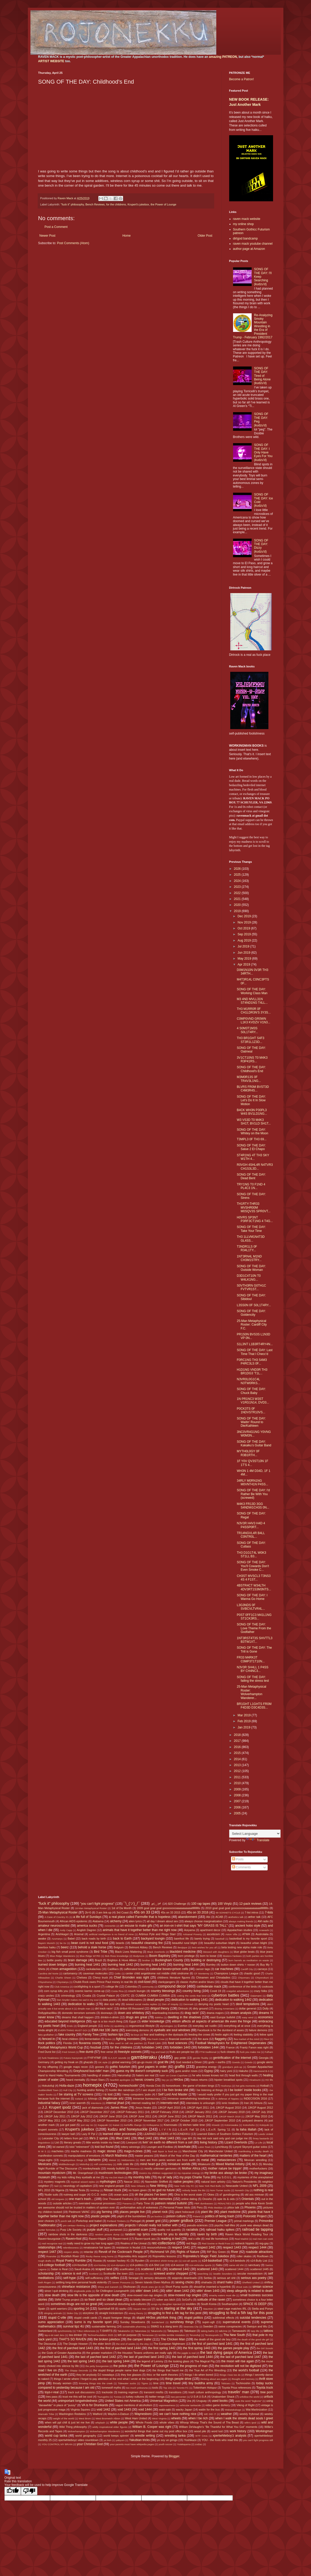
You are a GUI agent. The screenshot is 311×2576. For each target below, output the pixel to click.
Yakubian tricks (139, 2440)
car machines (224, 1969)
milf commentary (103, 2164)
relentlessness (71, 2247)
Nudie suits (52, 2194)
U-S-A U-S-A (198, 2396)
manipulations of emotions (84, 2155)
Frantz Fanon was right (254, 2047)
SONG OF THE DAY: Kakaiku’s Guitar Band (254, 1443)
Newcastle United (237, 2185)
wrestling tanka (175, 2435)
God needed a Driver (189, 2062)
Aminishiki (109, 1925)
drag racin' (192, 2013)
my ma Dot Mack (114, 2177)
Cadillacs (113, 1969)
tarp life (255, 2331)
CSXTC (125, 1995)
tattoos (268, 2331)
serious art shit (226, 2277)
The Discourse (47, 2343)
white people (119, 2422)
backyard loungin (153, 1938)
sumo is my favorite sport (92, 2322)
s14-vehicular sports (200, 2265)
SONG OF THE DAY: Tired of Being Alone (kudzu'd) (262, 375)
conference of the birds (242, 1986)
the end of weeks (125, 2343)
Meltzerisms (127, 2160)
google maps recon (75, 2066)
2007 (238, 1801)
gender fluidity (200, 2057)
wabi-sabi (165, 2409)
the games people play (233, 2348)
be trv (63, 1943)
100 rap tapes (200, 1903)
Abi (208, 1916)
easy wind (247, 2017)
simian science (262, 2286)
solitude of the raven (211, 2299)
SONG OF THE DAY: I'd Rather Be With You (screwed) (253, 1494)
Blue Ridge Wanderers (62, 1956)
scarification (126, 2269)
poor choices (46, 2220)
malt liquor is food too (164, 2151)
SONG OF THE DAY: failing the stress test (253, 1678)
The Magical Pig (204, 2361)
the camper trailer (139, 2339)
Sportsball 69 (106, 2308)
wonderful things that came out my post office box (156, 2431)
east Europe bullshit (222, 2017)
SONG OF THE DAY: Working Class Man (252, 991)
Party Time (143, 2203)
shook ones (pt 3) (151, 2286)
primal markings (244, 2220)
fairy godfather (46, 2034)
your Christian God (90, 2444)
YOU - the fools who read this (220, 2440)
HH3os (178, 2079)
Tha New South (234, 2335)
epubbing (119, 2025)
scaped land (103, 2269)
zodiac (198, 2444)
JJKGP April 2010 (169, 2107)
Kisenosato (170, 2124)
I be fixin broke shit (175, 2090)
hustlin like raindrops (121, 2090)
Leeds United (265, 2134)
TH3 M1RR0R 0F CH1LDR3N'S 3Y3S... (253, 1010)
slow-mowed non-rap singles (145, 2295)
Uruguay (201, 2400)
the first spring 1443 (196, 2348)
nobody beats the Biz (194, 2190)
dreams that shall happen (78, 2017)
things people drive (178, 2379)
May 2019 (244, 958)
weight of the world (63, 2418)
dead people (155, 1999)
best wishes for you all (204, 1947)
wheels (176, 2418)
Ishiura (258, 2102)
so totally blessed (140, 2299)
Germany (44, 2062)
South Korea (209, 2304)
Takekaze (190, 2330)
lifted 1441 (123, 2138)
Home (126, 235)
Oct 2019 (244, 928)
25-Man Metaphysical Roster (58, 1912)
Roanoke (51, 2256)
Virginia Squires (80, 2409)
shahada (206, 2282)
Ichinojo (92, 2098)
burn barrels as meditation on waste (248, 1960)
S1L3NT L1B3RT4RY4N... (255, 1344)
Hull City (67, 2090)
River (234, 2252)
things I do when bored (199, 2374)
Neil (56, 2185)
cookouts (267, 1986)
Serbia (208, 2277)
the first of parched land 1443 (72, 2348)
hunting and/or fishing (90, 2090)
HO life (269, 2079)
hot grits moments (246, 2085)
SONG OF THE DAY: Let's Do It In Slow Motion (251, 1100)
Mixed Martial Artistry (230, 2164)
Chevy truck (100, 1977)
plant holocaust (184, 2211)
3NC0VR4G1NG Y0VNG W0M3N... (254, 1433)
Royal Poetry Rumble (70, 2260)
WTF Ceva (201, 2435)
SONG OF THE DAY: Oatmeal (251, 1049)
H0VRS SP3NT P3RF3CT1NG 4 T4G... (255, 1219)
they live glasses (131, 2374)
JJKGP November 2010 (112, 2120)
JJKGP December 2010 (58, 2112)
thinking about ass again (213, 2379)
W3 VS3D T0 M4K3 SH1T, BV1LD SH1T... (254, 1121)
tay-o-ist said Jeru (55, 2335)
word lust (217, 2431)
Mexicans (44, 2164)
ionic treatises (230, 2102)
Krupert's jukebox (138, 204)
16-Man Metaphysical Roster (91, 1908)
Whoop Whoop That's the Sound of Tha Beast (209, 2422)
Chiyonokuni (262, 1977)
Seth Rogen (44, 2282)
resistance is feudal (128, 2247)
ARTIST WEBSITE (51, 61)
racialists (192, 2229)
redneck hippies (244, 2243)
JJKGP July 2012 (81, 2116)
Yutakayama (184, 2444)
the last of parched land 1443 (144, 2357)
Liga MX (187, 2138)
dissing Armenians (224, 2008)
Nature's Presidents (244, 2181)
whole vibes (167, 2422)
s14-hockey (100, 2265)
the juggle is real (186, 2352)
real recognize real (52, 2243)
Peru (200, 2207)
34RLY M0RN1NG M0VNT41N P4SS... (252, 1482)
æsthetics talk (235, 1917)
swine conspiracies (230, 2326)
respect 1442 (206, 2247)
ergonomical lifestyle (142, 2025)
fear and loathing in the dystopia (163, 2034)
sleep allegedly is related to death (250, 2291)
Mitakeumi (204, 2164)
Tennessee (148, 2335)
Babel (71, 1938)
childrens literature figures (173, 1977)
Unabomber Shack (223, 2396)
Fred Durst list (46, 2051)
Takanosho (157, 2331)
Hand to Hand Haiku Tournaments (59, 2075)
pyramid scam (138, 2229)
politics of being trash (219, 2216)
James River (118, 2107)
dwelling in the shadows (184, 2017)
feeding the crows (199, 2034)
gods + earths (216, 2062)
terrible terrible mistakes (171, 2335)
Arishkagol (61, 1934)
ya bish (107, 2440)
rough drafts (45, 2260)
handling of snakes (99, 2075)
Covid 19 (215, 1990)
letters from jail (73, 2138)
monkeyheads (91, 2168)
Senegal (133, 2277)
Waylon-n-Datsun (118, 2413)
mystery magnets (54, 2181)
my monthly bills (139, 2177)
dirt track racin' (104, 2008)
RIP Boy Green (216, 2251)
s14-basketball (212, 2260)
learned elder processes (119, 2134)
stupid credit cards (85, 2317)
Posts (238, 1859)
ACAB (219, 1916)
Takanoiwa (140, 2331)
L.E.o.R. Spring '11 (218, 2129)
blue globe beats (244, 1951)
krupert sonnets (48, 2129)
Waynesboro (143, 2414)
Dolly (265, 2008)
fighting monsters (128, 2039)
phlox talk (233, 2207)
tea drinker (75, 2334)
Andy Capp (66, 1930)
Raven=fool (73, 2238)
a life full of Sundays (87, 1917)
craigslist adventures (237, 1991)
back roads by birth (94, 1938)
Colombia (131, 1986)
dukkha (159, 2017)
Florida (67, 2043)
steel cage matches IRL (232, 2308)
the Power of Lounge (163, 204)
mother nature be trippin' (225, 2168)
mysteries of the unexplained (255, 2177)
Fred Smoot (68, 2052)
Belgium (119, 1947)
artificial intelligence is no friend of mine (111, 1934)
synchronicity (65, 2331)
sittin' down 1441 (147, 2291)
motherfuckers (258, 2168)
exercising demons (137, 2030)
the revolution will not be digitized (238, 2366)
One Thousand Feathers (118, 2198)
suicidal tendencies (253, 2317)
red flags (191, 2243)
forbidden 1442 (151, 2047)
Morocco (135, 2168)
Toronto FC (182, 2387)
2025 (238, 874)
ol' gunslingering (229, 2194)
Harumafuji (124, 2075)
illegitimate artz (113, 2098)
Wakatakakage (233, 2409)
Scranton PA (142, 2273)
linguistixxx (44, 2142)
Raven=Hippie (97, 2238)
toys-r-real (52, 2392)
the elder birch (102, 2343)
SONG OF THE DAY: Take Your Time (251, 1228)
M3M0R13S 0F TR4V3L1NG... (249, 1078)
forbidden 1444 (208, 2047)
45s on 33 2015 (170, 1912)
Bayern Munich (46, 1943)
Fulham (269, 2052)
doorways (107, 2012)
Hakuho (243, 2070)
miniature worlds (179, 2164)
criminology (68, 1995)
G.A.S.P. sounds (117, 2057)
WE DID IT (210, 2414)
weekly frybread (249, 2413)
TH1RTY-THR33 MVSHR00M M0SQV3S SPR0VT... (253, 1207)
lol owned (59, 2146)
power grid (153, 2221)
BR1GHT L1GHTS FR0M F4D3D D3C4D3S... (254, 1705)
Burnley (211, 1964)
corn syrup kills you (56, 1990)
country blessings (163, 1991)
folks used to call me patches (126, 2043)
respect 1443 (232, 2247)
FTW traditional (207, 2052)
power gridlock (182, 2221)
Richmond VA (159, 2252)
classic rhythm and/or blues (197, 1981)
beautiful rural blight (184, 1942)
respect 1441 (181, 2247)
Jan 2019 (244, 1727)
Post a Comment (56, 227)
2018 (238, 1735)
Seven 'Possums (121, 2282)
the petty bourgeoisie (97, 2366)
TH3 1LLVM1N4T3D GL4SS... (251, 1238)
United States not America (123, 2401)
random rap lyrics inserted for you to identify (157, 2234)
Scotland (93, 2273)
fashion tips (115, 2034)
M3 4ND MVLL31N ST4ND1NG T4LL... (252, 1000)
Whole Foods (143, 2422)
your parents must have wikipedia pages (132, 2444)
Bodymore (139, 1956)
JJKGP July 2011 (55, 2116)
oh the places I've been (151, 2194)
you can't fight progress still (258, 2440)
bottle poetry (54, 1960)
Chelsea (82, 1977)
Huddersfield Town (48, 2090)
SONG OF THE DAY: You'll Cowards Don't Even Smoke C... (253, 1566)
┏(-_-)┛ (156, 1903)
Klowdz (216, 2125)
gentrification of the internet (232, 2058)
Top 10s (167, 2387)
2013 (238, 1765)
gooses (99, 2066)
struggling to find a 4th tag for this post (175, 2313)
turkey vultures (135, 2396)
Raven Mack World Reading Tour (246, 2234)
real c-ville (194, 2238)
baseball (220, 1938)
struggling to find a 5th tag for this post (241, 2313)
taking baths (207, 2331)
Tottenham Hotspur (205, 2387)
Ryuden (140, 2260)
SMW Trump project (66, 2299)
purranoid (116, 2229)
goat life (163, 2062)
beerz (65, 1947)
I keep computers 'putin (136, 2094)
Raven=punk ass (145, 2238)
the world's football (246, 2370)
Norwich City (242, 2190)
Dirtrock (183, 2008)
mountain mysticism (52, 2173)
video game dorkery (217, 2405)
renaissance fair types (97, 2247)
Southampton (229, 2304)
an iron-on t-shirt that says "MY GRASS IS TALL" (194, 1925)
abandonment (187, 1917)
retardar (88, 2251)
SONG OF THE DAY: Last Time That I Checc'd (254, 1351)
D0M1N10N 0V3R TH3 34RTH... (252, 971)
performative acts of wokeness (139, 2207)
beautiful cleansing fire (147, 1943)
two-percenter (178, 2396)
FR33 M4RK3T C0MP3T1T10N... (251, 1659)
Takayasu (173, 2330)
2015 (238, 1753)
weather (226, 2414)
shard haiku (225, 2282)
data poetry (110, 1999)
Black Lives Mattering (128, 1951)
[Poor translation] (29, 2491)
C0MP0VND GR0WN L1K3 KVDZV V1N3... (253, 1020)
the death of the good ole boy (212, 2339)
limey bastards (261, 2138)
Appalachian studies (239, 1930)
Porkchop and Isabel (89, 2220)
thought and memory (243, 2379)
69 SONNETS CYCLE (228, 1912)
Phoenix (250, 2207)
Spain (41, 2308)
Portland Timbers (116, 2221)
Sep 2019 (244, 934)
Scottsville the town (115, 2273)
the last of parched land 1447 (240, 2357)
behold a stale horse (92, 1947)
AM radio (263, 1921)
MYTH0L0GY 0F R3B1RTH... (248, 1453)
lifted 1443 (167, 2138)
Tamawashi (239, 2330)
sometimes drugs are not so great (74, 2304)
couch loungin (137, 1990)
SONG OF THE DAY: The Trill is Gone (254, 1649)
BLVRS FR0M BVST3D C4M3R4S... (253, 1088)
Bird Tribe (100, 1951)
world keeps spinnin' (116, 2435)
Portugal (135, 2220)
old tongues (57, 2199)
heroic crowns (144, 2079)
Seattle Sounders (222, 2273)
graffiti (179, 2066)
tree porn (266, 2392)
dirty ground (200, 2008)
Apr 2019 (244, 964)
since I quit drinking (56, 2290)
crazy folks (260, 1990)
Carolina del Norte (48, 1973)
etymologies (166, 2025)
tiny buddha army (200, 2383)
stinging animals (53, 2313)
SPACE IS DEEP (255, 2304)
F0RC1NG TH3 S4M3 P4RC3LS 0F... (252, 1361)
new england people (111, 2185)
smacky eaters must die (222, 2295)
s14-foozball (79, 2265)
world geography (85, 2435)
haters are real (145, 2075)
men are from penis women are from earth (167, 2160)
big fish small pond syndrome (70, 1951)
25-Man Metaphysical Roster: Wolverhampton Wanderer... (251, 1692)
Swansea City (190, 2326)
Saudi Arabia (82, 2269)
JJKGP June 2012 (169, 2116)
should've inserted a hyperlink (212, 2286)
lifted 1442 (145, 2138)
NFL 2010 (44, 2190)
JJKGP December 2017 (94, 2112)
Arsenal (79, 1934)
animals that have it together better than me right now (140, 1930)
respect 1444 (257, 2247)
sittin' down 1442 (177, 2291)
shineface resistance (76, 2286)
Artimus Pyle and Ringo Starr (157, 1934)
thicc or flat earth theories (162, 2374)
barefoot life (181, 1938)
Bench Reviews (95, 204)
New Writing (158, 2186)
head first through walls (243, 2075)
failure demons (258, 2030)
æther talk (254, 1916)
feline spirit (266, 2034)
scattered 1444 (234, 2269)
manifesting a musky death (253, 2151)
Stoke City (72, 2313)
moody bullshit (116, 2168)
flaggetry (221, 2039)
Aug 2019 (244, 940)
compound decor (172, 1986)
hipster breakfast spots (228, 2079)
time (155, 2383)
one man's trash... (81, 2199)
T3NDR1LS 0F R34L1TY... (247, 1248)
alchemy (116, 1921)
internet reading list (143, 2102)
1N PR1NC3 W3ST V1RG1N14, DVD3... (253, 1400)
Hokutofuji (48, 2085)
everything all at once (237, 2025)
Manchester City (192, 2151)
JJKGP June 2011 (140, 2116)
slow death (52, 2295)
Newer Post (47, 235)
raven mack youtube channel (253, 243)
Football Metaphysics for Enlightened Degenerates (230, 2043)
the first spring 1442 (162, 2348)
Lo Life (258, 2142)
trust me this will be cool (77, 2396)
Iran (246, 2102)
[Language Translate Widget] (255, 1834)
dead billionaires (132, 1999)
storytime (88, 2313)
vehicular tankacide (190, 2405)
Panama (127, 2203)
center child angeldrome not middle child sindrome (157, 1973)
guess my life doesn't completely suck (142, 2071)
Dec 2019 (244, 916)
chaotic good (252, 1973)
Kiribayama (153, 2125)
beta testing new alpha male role (241, 1947)
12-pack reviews (250, 1903)
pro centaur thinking (74, 2225)
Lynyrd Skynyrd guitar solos (250, 2146)
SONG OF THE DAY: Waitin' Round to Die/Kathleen (251, 1422)
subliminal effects (223, 2317)
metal (205, 2160)
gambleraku (144, 2057)
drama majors (215, 2012)
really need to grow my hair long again (90, 2243)
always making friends (241, 1921)
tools (155, 2387)
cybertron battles (225, 1995)
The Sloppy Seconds (76, 2370)
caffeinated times (134, 1969)
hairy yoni (226, 2070)
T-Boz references (85, 2331)
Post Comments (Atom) (73, 243)
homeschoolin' (129, 2085)
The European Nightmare (169, 2343)
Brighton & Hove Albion (122, 1960)
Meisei (112, 2160)
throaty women (62, 2383)
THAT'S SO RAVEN (72, 2339)
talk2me (223, 2331)
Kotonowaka (231, 2125)
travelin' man (238, 2392)
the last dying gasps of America (226, 2352)
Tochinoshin (243, 2383)
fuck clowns (228, 2051)
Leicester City (50, 2138)
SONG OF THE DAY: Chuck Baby (251, 1390)
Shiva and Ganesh (108, 2286)
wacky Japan (184, 2409)
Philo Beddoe (215, 2207)
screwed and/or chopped (171, 2273)
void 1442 (103, 2409)
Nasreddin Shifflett (156, 2181)
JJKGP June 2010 (110, 2116)
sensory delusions (155, 2277)
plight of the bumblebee (131, 2216)
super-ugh (208, 2322)
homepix (92, 2085)
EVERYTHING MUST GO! (72, 2030)
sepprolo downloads (184, 2277)
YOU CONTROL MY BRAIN (57, 2444)
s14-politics (137, 2265)
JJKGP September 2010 (219, 2120)
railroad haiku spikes (220, 2229)
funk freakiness (50, 2057)
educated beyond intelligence (65, 2021)
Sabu (219, 2265)
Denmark (189, 2004)
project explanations (103, 2225)
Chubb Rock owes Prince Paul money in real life (103, 1981)
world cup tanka (56, 2435)
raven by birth (207, 2234)
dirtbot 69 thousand (132, 2008)
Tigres (144, 2383)
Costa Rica (117, 1991)
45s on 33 (142, 1912)
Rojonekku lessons (164, 2256)
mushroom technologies (115, 2173)
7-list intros (251, 1912)
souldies (191, 2304)
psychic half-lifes (224, 2225)
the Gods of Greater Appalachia (61, 2352)
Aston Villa (231, 1934)
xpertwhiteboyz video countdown (78, 2440)
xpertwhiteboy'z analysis (229, 2435)
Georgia (263, 2057)
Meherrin (95, 2160)
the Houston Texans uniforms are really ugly (144, 2352)
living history (208, 2142)
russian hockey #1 (118, 2260)
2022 (238, 893)
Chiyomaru (244, 1977)
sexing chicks (184, 2282)
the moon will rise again (237, 2361)
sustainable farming (104, 2326)
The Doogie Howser (75, 2343)
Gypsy (208, 2071)
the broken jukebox (107, 2339)
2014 (238, 1759)
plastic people (100, 2216)
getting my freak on (66, 2062)
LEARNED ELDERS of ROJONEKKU (166, 2133)
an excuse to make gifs (136, 1925)
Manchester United (221, 2151)
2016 (238, 1747)
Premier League (215, 2221)
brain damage (77, 1960)
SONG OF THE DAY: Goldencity (251, 1313)
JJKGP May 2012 (78, 2120)
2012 (238, 1771)
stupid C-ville (57, 2317)
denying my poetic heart (213, 2004)
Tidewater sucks (127, 2383)
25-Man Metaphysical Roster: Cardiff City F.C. (252, 1324)
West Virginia (159, 2418)
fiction (108, 2039)
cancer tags (203, 1969)
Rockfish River (70, 2256)
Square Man (140, 2308)
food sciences (177, 2043)
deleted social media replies (141, 2004)
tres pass (52, 2396)
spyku (122, 2308)
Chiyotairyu (62, 1982)
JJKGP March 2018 (230, 2116)
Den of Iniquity (170, 2004)
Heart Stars (97, 2079)
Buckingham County (169, 1960)
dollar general (247, 2008)
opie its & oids (226, 2198)
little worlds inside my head (102, 2142)
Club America (61, 1986)
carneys (262, 1969)
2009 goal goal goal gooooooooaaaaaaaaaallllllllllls (168, 1908)
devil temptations (247, 2004)
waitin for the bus (209, 2409)
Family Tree (91, 2034)
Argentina (44, 1934)
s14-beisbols (237, 2260)
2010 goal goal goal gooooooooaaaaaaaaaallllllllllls (237, 1908)
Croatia (86, 1995)
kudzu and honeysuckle (128, 2129)
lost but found (104, 2147)
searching (202, 2273)
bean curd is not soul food (89, 1943)
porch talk (66, 2221)
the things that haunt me (168, 2370)
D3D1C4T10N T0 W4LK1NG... (248, 1277)
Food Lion (154, 2043)
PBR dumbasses (203, 2203)
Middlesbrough (67, 2164)
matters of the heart (253, 2155)
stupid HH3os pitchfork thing (156, 2317)
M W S (42, 2151)
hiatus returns (199, 2079)
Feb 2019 (244, 1721)
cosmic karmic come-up (90, 1990)
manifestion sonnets (50, 2155)
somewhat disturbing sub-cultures (125, 2304)
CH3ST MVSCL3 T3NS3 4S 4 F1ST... (253, 1577)
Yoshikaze (190, 2440)
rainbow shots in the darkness (67, 2234)
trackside (107, 2392)
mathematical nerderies (216, 2155)
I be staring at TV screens (75, 2094)
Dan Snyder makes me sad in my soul (78, 1999)
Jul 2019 (243, 946)
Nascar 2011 (132, 2181)
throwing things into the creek (96, 2383)
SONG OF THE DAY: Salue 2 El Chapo (251, 1147)
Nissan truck (112, 2190)
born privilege (186, 1955)
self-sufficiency (94, 2277)
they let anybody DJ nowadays (95, 2374)
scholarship (46, 2273)
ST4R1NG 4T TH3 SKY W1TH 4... (253, 1157)
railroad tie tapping (257, 2229)
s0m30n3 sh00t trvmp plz (164, 2260)
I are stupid (148, 2090)
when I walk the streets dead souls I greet (244, 2418)
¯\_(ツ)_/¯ (131, 1903)
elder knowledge (153, 2021)
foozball (95, 2047)
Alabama (97, 1921)
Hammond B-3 (261, 2071)
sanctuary (254, 2265)
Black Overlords (156, 1951)
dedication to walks (81, 2004)
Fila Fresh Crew (155, 2039)
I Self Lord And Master (171, 2094)
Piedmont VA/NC (79, 2211)
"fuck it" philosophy (72, 204)
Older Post (205, 235)
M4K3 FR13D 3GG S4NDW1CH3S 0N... (253, 1505)
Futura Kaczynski (73, 2057)
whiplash (100, 2422)
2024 (238, 881)
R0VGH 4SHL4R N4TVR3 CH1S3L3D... (255, 1166)
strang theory (136, 2313)
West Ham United (136, 2418)
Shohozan (129, 2286)
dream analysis (240, 2013)
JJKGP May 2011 (49, 2120)
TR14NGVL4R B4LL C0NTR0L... (251, 1534)
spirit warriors (58, 2308)
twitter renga (157, 2396)
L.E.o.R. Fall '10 (188, 2129)
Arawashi (264, 1930)
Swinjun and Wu (257, 2326)
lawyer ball (68, 2133)
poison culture (176, 2216)
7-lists (269, 1912)
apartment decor (210, 1930)
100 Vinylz (225, 1903)
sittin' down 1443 (207, 2291)
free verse (107, 2051)
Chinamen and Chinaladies (213, 1977)
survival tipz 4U (73, 2326)
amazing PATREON (223, 57)
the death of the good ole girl (253, 2339)
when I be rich (198, 2418)
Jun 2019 (244, 952)
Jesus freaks (143, 2107)
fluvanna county (90, 2043)
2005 (238, 1813)
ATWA (246, 1934)
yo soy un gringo (167, 2440)
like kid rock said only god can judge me (222, 2138)
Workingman (264, 2431)
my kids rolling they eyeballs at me (78, 2177)
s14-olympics (118, 2265)
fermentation (92, 2038)
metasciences (226, 2160)
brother (146, 1960)
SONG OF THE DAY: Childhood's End (251, 1069)
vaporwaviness (167, 2405)
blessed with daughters (216, 1951)
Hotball (264, 2085)
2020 (238, 905)
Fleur (266, 2039)
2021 (238, 899)
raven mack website (246, 219)
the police (120, 2366)
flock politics (46, 2043)
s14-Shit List (156, 2265)
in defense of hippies (227, 2098)
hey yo (165, 2079)
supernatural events (237, 2322)
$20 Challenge (177, 1903)
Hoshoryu (226, 2085)
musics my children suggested (156, 2173)
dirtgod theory (159, 2008)
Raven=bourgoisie (49, 2238)
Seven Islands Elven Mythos (152, 2282)
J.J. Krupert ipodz (56, 2107)
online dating (189, 2198)
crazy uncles (46, 1995)
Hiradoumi (255, 2079)
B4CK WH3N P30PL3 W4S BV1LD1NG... (252, 1111)
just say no (87, 2125)
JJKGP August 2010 (228, 2107)
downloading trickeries (165, 2012)
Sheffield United (251, 2282)
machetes (57, 2151)
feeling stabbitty (243, 2034)
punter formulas (46, 2229)
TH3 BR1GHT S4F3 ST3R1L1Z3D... (250, 1039)
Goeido (236, 2062)
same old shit (236, 2265)
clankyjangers (166, 1981)
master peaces (144, 2155)
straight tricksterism (111, 2313)
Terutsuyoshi (212, 2335)
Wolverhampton (76, 2431)
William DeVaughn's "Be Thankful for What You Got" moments (218, 2426)
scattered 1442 (179, 2269)
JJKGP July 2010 (262, 2112)
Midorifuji (84, 2164)
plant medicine (230, 2212)
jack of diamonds (92, 2107)
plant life (207, 2212)
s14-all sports (189, 2260)
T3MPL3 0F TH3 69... (251, 1139)
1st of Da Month (121, 1908)
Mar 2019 (244, 1715)
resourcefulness (156, 2247)
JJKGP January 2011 (198, 2112)
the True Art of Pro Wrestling (207, 2370)
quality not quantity (169, 2229)
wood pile (200, 2431)
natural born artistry (213, 2181)
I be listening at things (209, 2090)
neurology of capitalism (77, 2185)
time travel (173, 2383)
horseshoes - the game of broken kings (190, 2085)
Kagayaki (103, 2125)
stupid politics (193, 2317)
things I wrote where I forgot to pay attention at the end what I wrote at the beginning (106, 2378)
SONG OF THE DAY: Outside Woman (251, 1268)
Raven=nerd (120, 2238)
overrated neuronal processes (97, 2203)
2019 (238, 911)
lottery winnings (130, 2146)
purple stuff (94, 2229)
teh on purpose (127, 2334)
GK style (102, 2062)
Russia (97, 2260)
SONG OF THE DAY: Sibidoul (251, 1297)
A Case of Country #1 (57, 1917)
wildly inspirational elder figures (109, 2427)
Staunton (208, 2308)
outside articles (62, 2203)
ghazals (88, 2062)
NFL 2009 (260, 2186)
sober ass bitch (165, 2299)
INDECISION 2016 (255, 2098)
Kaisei (116, 2125)
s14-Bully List (258, 2260)
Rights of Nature (188, 2252)
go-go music (145, 2062)
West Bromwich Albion (107, 2418)
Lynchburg (221, 2146)
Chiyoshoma (45, 1982)
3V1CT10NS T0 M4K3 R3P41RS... (252, 1059)
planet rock (160, 2212)
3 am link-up (103, 1912)
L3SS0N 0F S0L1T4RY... (254, 1305)
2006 (238, 1807)
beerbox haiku (47, 1947)
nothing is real (263, 2190)
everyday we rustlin (205, 2025)
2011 (238, 1777)
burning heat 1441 (87, 1964)
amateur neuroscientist (54, 1925)
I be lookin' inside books (244, 2090)
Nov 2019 (244, 922)
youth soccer (165, 2444)
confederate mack (209, 1986)
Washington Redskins (72, 2413)
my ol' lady (165, 2177)
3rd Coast (122, 1912)
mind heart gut (150, 2164)
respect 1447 (47, 2252)
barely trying (202, 1938)
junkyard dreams (252, 2120)
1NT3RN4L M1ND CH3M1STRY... (249, 1258)
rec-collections (164, 2243)
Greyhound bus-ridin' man (91, 2071)
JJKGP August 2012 (260, 2107)
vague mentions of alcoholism (133, 2405)
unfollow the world (249, 2396)
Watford (97, 2413)
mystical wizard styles (83, 2181)
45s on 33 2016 (197, 1912)
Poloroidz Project (255, 2216)
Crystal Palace (106, 1995)
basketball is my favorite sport (248, 1938)
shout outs (242, 2286)
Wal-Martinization (256, 2409)
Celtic (118, 1973)
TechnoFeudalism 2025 (100, 2335)
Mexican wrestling (255, 2160)
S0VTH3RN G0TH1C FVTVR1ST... (251, 1287)
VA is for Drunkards (95, 2405)
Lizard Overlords (235, 2142)
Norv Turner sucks (220, 2190)
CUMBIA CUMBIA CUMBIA (152, 1995)
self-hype (69, 2278)
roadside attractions (259, 2252)
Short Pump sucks (176, 2286)
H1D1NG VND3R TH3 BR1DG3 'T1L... (252, 1371)
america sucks (87, 1925)
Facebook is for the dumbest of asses (220, 2030)
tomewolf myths (111, 2387)
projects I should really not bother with (151, 2225)
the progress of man (194, 2366)
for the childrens (116, 204)
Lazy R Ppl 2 (90, 2133)
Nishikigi (94, 2190)
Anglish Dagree (86, 1930)
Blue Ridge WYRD (90, 1956)
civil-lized (144, 1982)
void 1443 (124, 2409)
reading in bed (170, 2238)
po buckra (156, 2216)
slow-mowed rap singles (184, 2295)
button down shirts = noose (238, 1964)
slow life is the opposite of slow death (93, 2295)
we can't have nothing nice (177, 2414)
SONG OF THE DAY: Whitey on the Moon (252, 1131)
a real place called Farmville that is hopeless (140, 1917)
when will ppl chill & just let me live (67, 2422)
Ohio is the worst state (188, 2194)
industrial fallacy (49, 2103)
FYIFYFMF (94, 2057)
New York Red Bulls (210, 2185)
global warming (121, 2062)
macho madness (81, 2151)
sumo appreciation (51, 2322)
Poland (197, 2216)
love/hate (184, 2147)
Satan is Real (59, 2269)
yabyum (120, 2440)
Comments (241, 1867)
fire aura (203, 2038)
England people (87, 2025)
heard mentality (75, 2079)
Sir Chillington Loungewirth (112, 2290)
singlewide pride (82, 2291)
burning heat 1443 (153, 1964)
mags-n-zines (133, 2151)
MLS (255, 2164)
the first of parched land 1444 (120, 2348)
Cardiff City (247, 1969)
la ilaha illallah (246, 2129)
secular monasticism (250, 2273)
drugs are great (136, 2017)
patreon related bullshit (171, 2203)
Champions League (226, 1973)
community (148, 1986)
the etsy (144, 2343)
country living (191, 1991)
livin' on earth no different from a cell (167, 2142)
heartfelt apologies (120, 2079)
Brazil (98, 1960)
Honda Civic (153, 2085)
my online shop (243, 224)
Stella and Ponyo (262, 2308)
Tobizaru (225, 2383)
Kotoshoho (249, 2125)
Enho (106, 2025)
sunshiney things (182, 2322)
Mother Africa (191, 2168)
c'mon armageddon (63, 1969)
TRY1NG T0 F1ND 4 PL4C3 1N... (251, 1186)
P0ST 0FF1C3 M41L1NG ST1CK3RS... (254, 1616)
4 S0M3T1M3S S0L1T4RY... (247, 1030)
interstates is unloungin (200, 2102)
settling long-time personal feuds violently (81, 2282)
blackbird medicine (183, 1951)
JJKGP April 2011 (198, 2107)
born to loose (208, 1955)
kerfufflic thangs (133, 2125)
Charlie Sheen (63, 1977)
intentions (96, 2103)
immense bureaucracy (147, 2098)
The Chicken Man (173, 2339)
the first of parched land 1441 (212, 2344)
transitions (175, 2392)
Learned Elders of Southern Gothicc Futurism (225, 2133)
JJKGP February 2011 (130, 2112)
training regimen (128, 2392)
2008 (238, 1795)
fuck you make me (250, 2052)
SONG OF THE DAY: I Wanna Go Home (252, 1597)
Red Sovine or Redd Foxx (216, 2243)
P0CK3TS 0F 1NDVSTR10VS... (251, 1410)
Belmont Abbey (138, 1947)
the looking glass (178, 2361)
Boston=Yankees (232, 1956)
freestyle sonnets (130, 2052)
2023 (238, 887)
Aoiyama (189, 1930)
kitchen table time (194, 2124)
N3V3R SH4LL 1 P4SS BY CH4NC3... (252, 1669)
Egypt (133, 2021)
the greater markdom (99, 2352)
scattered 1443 (207, 2269)
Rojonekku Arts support (132, 2256)
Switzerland (45, 2330)
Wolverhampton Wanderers (105, 2431)
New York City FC (184, 2185)
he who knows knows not (208, 2075)
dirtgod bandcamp (245, 238)
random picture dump (107, 2234)
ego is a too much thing (107, 2021)
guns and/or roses (186, 2070)
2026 (238, 869)
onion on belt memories (156, 2199)
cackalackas (93, 1969)
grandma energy (206, 2066)
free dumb (86, 2052)
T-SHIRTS (106, 2330)
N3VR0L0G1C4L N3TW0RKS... (248, 1381)
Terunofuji (194, 2335)
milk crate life (125, 2164)
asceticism (213, 1934)
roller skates (244, 2256)
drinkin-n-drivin (110, 2017)
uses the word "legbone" (248, 2400)
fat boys (135, 2034)
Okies (210, 2194)
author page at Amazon (249, 249)
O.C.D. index (99, 2194)
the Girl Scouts (265, 2348)
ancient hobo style (247, 1925)
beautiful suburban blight (219, 1942)
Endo (70, 2025)
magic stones (106, 2151)
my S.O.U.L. (224, 2177)
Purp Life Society (71, 2229)
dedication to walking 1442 (233, 1999)
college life (111, 1986)
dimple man (84, 2008)
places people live (132, 2212)
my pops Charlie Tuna (195, 2177)
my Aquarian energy (189, 2173)
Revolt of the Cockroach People (121, 2252)
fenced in (48, 2039)
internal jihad (115, 2103)
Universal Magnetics (164, 2401)
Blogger (174, 2456)
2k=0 (88, 1912)
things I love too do (230, 2374)
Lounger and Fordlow (160, 2146)
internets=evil (169, 2103)
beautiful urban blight (254, 1942)
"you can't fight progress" (97, 1903)
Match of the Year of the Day (177, 2155)
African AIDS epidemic (73, 1921)
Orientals (248, 2199)
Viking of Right (245, 2405)
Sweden (208, 2326)
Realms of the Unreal (134, 2243)
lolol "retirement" (79, 2146)
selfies (114, 2278)
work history (238, 2431)
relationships (46, 2247)
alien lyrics (135, 1921)
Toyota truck (264, 2387)
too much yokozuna (137, 2387)
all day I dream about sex (162, 1921)
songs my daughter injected (166, 2304)
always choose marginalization (203, 1921)
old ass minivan (254, 2194)
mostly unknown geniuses (160, 2168)
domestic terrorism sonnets (79, 2012)
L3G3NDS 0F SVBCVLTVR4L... (251, 1606)
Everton (182, 2025)
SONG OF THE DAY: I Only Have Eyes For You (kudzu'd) (263, 452)
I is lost (107, 2094)
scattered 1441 (151, 2269)
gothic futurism (120, 2067)
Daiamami (255, 1995)
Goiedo (248, 2062)
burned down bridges (52, 1964)
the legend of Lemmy (150, 2361)
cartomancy (70, 1973)
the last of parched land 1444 (192, 2357)
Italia (270, 2103)
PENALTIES (224, 2203)
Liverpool (132, 2142)
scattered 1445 (259, 2269)
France (230, 2047)
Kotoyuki (264, 2125)
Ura (189, 2400)
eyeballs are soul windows (172, 2030)
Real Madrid (241, 2238)
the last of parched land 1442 (95, 2357)
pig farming (104, 2212)
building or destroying (206, 1960)
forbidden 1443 (180, 2047)
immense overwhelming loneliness (189, 2098)
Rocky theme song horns (100, 2256)
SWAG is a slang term (164, 2326)
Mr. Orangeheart (83, 2172)
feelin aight (222, 2034)
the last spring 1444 (116, 2361)
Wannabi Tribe (46, 2414)
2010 (238, 1783)
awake (42, 1938)
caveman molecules (95, 1973)
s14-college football (51, 2265)
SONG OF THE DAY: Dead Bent (251, 1176)
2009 (238, 1789)
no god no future (163, 2190)
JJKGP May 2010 (256, 2116)
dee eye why (112, 2004)
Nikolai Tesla (77, 2190)
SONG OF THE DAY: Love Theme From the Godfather (254, 1628)
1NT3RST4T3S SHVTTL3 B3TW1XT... (254, 1640)
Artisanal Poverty (192, 1934)
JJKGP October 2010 (184, 2120)
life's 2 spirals (99, 2138)
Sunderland (157, 2322)
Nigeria (59, 2190)
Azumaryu (57, 1938)
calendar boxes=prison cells (169, 1969)
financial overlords (180, 2038)
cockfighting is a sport (87, 1986)
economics (265, 2017)
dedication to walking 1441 (189, 1999)
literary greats (72, 2142)
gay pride (180, 2057)
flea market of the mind (246, 2039)
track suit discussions (81, 2392)
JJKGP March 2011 (200, 2116)
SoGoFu (187, 2299)
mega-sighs (45, 2160)
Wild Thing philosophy (73, 2426)
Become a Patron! (241, 79)
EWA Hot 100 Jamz (105, 2030)
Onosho (207, 2198)
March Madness (116, 2155)
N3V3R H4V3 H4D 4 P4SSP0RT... (251, 1525)
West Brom (85, 2418)
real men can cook (263, 2238)
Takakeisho (123, 2331)
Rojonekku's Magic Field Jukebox (206, 2256)
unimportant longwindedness (78, 2401)
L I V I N (165, 2129)
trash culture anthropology (204, 2392)
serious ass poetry (253, 2278)
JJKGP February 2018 (164, 2112)
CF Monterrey (201, 1973)
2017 (238, 1741)
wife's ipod (250, 2422)
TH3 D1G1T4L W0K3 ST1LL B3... (251, 1554)
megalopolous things (71, 2160)
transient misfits (153, 2392)
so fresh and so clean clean (103, 2299)
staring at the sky (178, 2308)
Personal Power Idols (176, 2207)
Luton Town (204, 2147)
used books (220, 2401)
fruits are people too (182, 2051)
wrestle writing (145, 2435)
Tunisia (118, 2396)
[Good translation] (12, 2491)
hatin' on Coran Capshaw (174, 2075)
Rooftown (263, 2256)
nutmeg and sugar (74, 2194)
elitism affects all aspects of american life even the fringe (211, 2021)
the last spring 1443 (81, 2361)
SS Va (155, 2308)
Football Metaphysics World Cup (60, 2047)
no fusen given (138, 2190)
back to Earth (122, 1938)
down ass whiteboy (131, 2013)
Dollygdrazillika (47, 2012)
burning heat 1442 (120, 1964)
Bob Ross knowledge (117, 1956)
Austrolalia (262, 1934)
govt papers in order (152, 2067)
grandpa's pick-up (232, 2066)
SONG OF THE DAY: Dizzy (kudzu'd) (261, 546)
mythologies (108, 2181)
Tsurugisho (103, 2396)
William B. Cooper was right (151, 2427)
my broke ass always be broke (225, 2173)
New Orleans (138, 2185)
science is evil (71, 2273)
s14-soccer (177, 2265)
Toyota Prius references (236, 2387)
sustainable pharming (134, 2326)
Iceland (79, 2098)
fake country (66, 2034)
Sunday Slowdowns (132, 2322)
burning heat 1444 (186, 1964)
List (56, 2142)
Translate (257, 1840)
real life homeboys (216, 2238)
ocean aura (121, 2194)
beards (120, 1942)
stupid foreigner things (117, 2317)
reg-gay (264, 2243)
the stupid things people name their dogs (119, 2370)
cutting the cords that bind (191, 1995)
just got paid (68, 2124)
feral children (70, 2038)
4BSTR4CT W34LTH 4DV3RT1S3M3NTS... (254, 1587)
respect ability (71, 2252)
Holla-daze (66, 2085)
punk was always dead (254, 2225)
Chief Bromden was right (131, 1977)
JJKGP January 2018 (231, 2112)
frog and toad (157, 2052)
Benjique (182, 1947)
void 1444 (145, 2409)
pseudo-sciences (197, 2225)
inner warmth (77, 2102)
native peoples (183, 2181)
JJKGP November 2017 (149, 2120)
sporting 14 (81, 2308)
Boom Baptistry (159, 1956)
